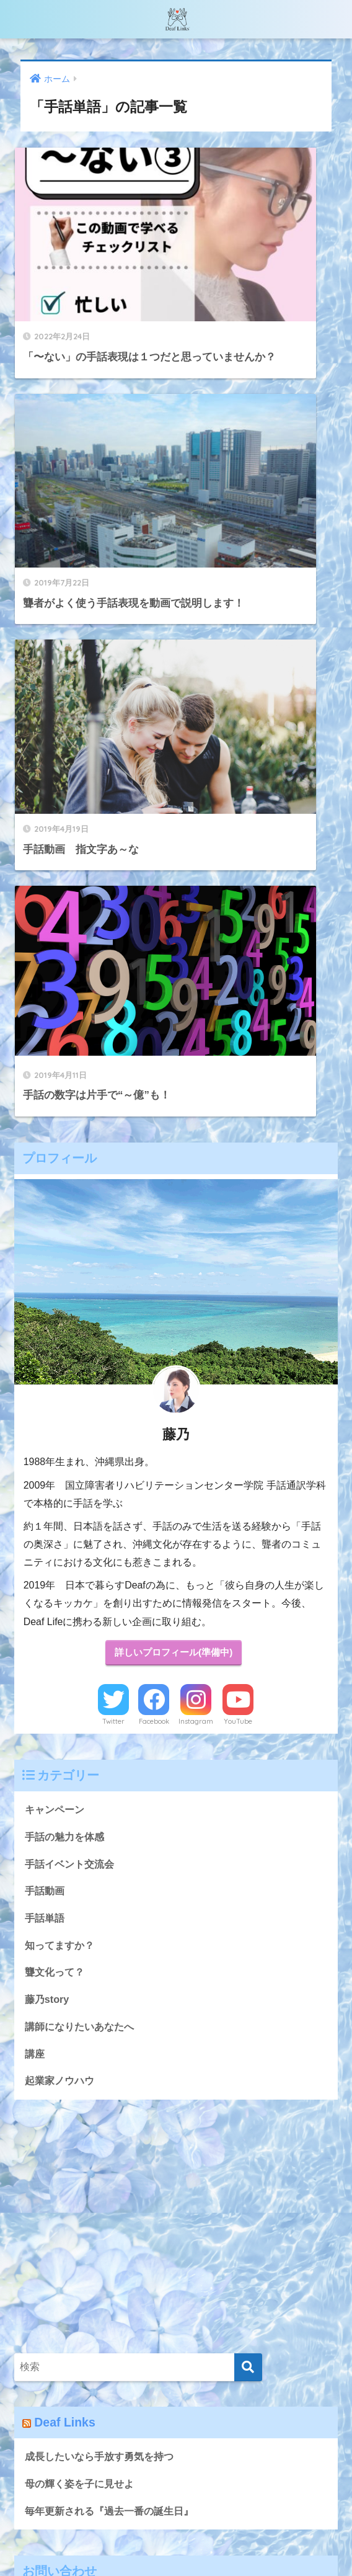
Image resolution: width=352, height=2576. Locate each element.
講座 (35, 1419)
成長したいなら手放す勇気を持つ (104, 1823)
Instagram (195, 1081)
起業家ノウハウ (62, 1447)
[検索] (248, 1733)
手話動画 (46, 1253)
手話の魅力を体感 (67, 1197)
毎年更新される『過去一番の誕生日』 (114, 1878)
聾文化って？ (56, 1336)
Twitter (113, 1081)
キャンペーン (56, 1169)
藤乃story (48, 1364)
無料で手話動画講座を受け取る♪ (126, 2542)
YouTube (238, 1081)
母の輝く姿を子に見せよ (83, 1850)
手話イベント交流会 (72, 1225)
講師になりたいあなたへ (83, 1391)
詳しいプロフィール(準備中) (174, 1012)
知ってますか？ (62, 1308)
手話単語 (46, 1280)
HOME (176, 2516)
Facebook (154, 1081)
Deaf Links (65, 1789)
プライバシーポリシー (251, 2542)
